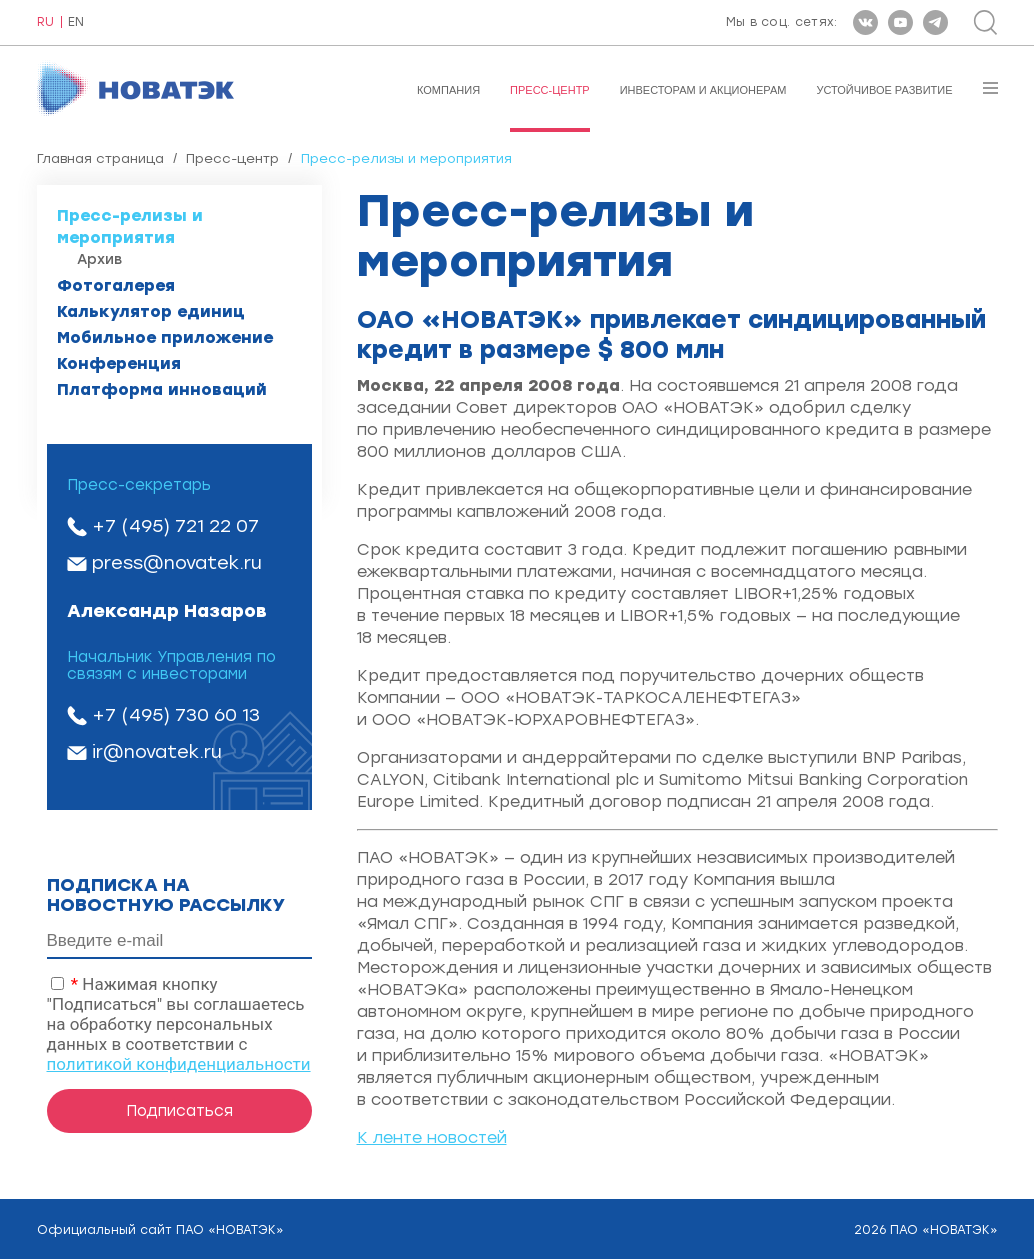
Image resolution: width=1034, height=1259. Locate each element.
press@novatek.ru (177, 563)
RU (45, 22)
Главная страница (100, 158)
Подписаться (179, 1111)
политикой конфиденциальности (179, 1064)
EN (76, 22)
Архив (99, 259)
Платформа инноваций (162, 389)
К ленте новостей (432, 1137)
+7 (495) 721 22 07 (175, 526)
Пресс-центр (550, 90)
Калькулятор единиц (151, 311)
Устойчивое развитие (884, 90)
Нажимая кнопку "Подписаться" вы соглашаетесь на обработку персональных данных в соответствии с (179, 1024)
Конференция (119, 363)
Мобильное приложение (165, 337)
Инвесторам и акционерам (703, 90)
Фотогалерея (116, 285)
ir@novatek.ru (157, 752)
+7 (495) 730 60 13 (176, 715)
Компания (448, 90)
